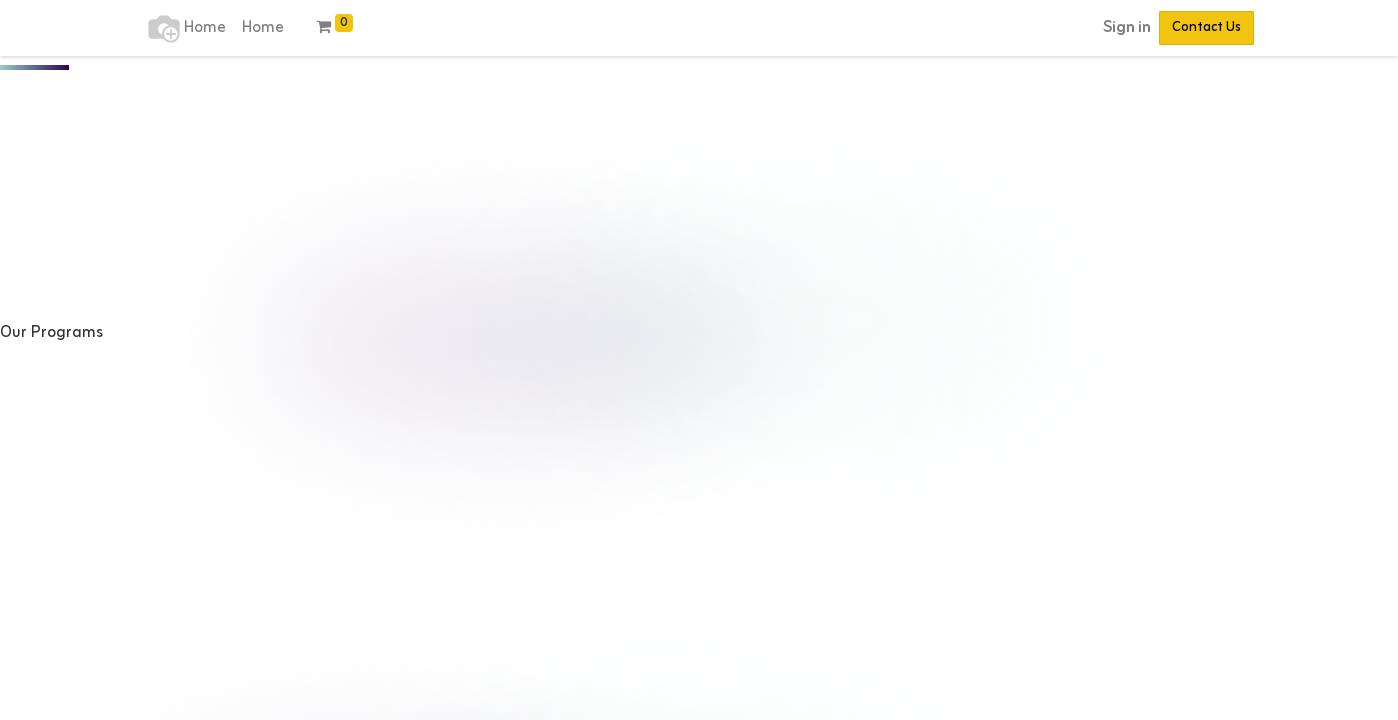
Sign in (1127, 28)
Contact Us (1206, 27)
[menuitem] (205, 28)
